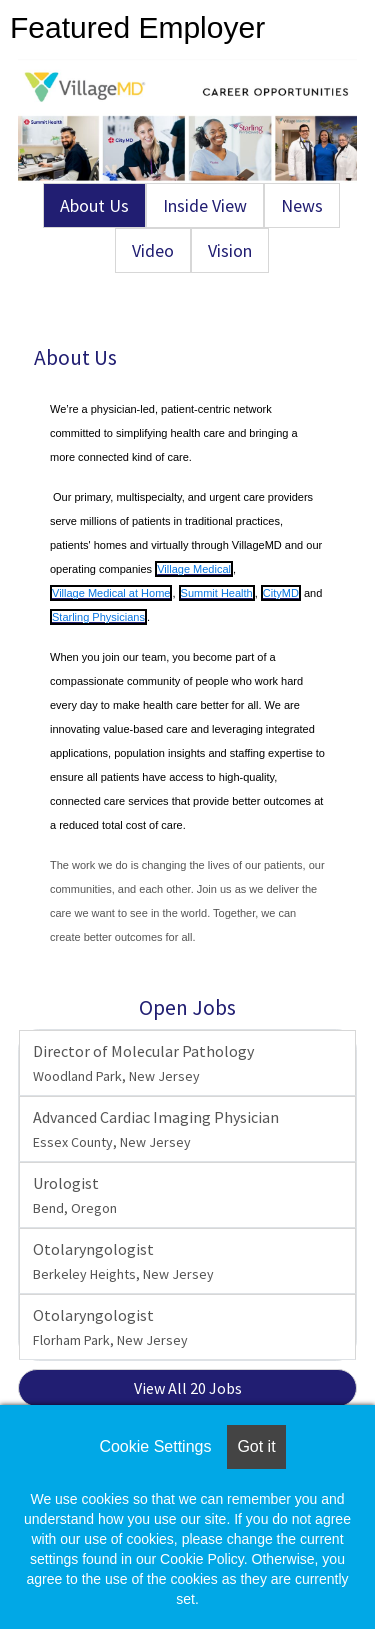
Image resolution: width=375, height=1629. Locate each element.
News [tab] (302, 205)
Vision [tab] (230, 250)
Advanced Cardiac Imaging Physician (156, 1129)
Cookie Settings (155, 1446)
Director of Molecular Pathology (143, 1063)
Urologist (75, 1195)
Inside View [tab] (205, 205)
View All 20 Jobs (188, 1388)
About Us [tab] (94, 205)
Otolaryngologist (123, 1261)
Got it (256, 1446)
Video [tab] (153, 250)
